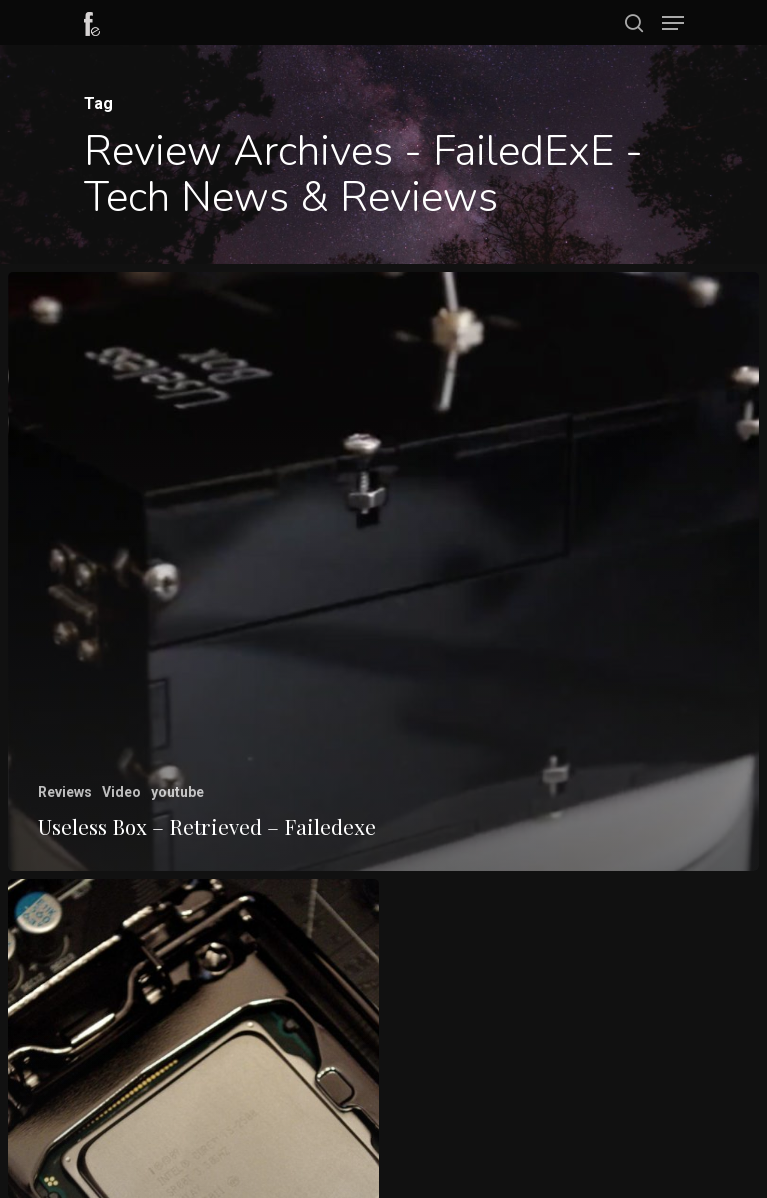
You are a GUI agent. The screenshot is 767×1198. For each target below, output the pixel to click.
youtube (177, 792)
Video (121, 792)
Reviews (65, 792)
